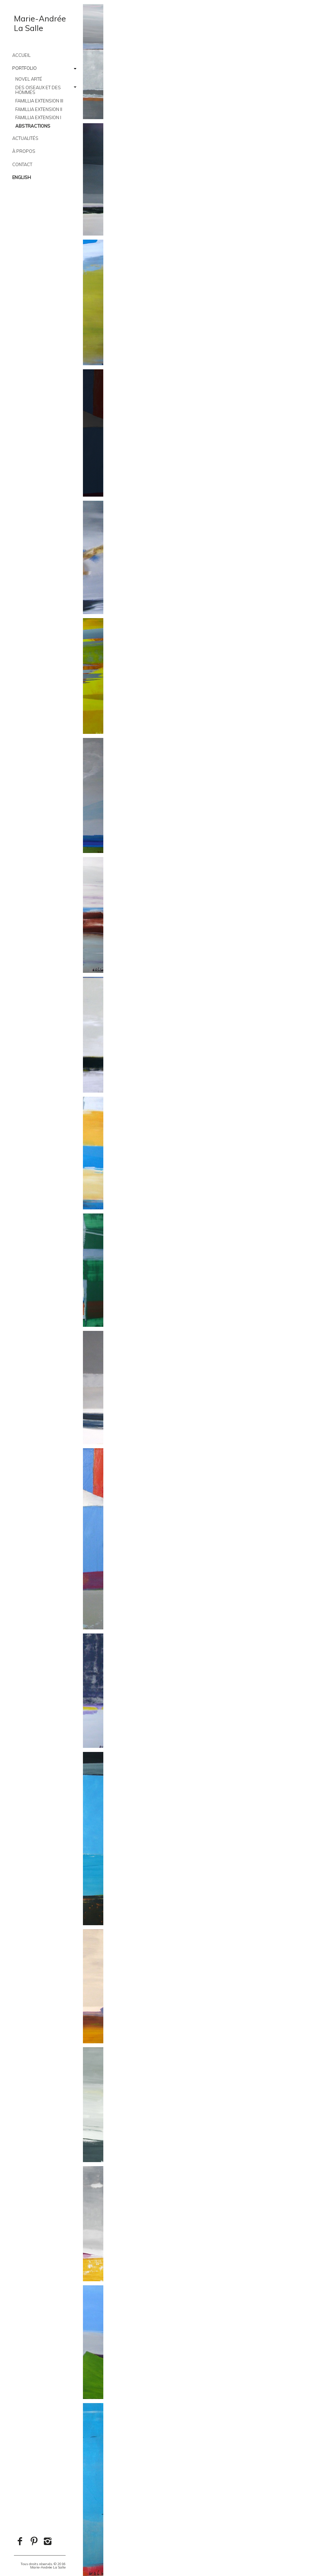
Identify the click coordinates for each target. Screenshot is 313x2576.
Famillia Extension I (38, 117)
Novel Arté (28, 79)
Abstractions (32, 126)
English (21, 177)
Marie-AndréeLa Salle (40, 23)
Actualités (25, 138)
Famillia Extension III (39, 100)
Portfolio (24, 68)
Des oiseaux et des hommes (38, 90)
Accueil (21, 55)
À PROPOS (23, 151)
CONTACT (22, 164)
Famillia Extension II (38, 109)
